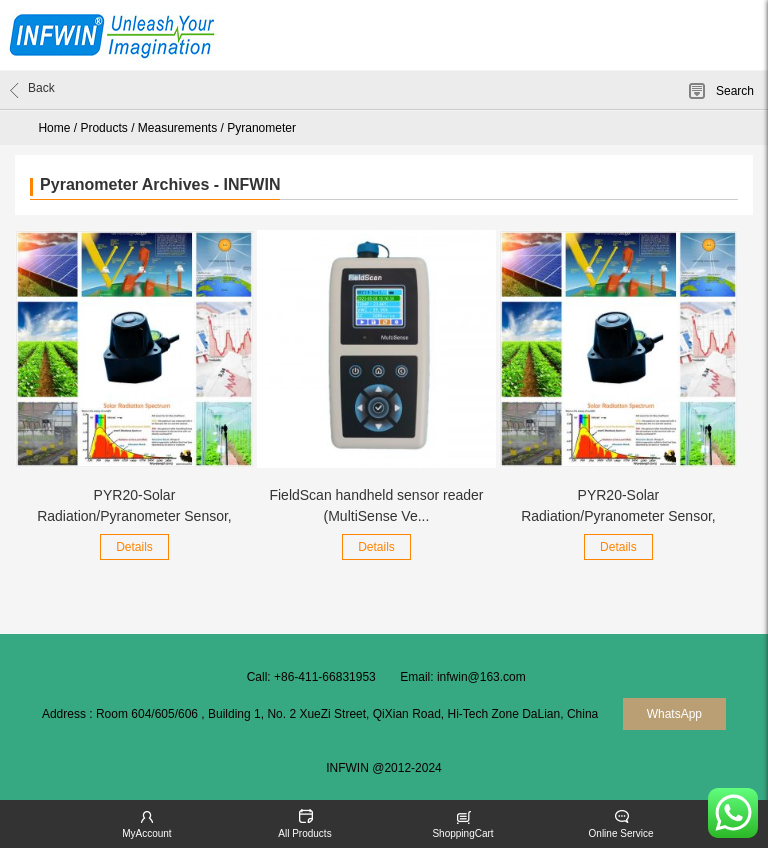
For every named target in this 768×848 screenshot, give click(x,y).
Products (103, 128)
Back (32, 90)
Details (134, 547)
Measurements (177, 128)
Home (54, 128)
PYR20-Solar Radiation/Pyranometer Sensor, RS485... (618, 516)
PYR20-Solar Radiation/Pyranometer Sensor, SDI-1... (134, 516)
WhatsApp (674, 714)
